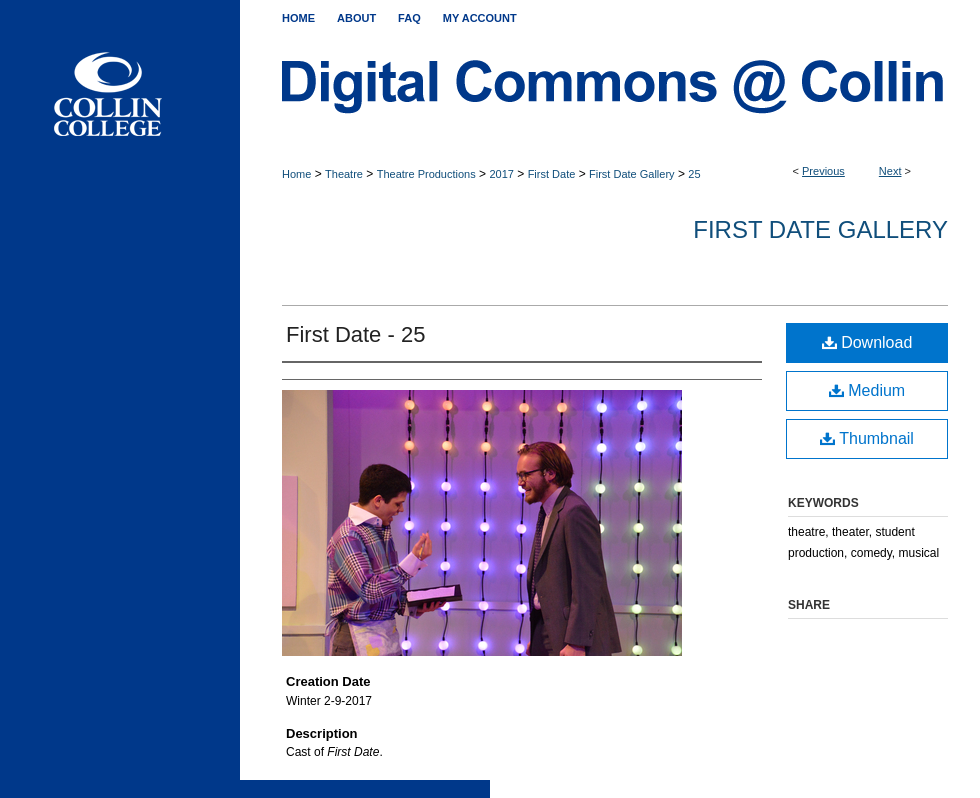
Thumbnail (867, 438)
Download (867, 342)
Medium (867, 390)
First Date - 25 (355, 334)
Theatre (344, 174)
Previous (823, 171)
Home (296, 174)
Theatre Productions (426, 174)
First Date (552, 174)
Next (890, 171)
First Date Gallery (632, 174)
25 (694, 174)
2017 (501, 174)
